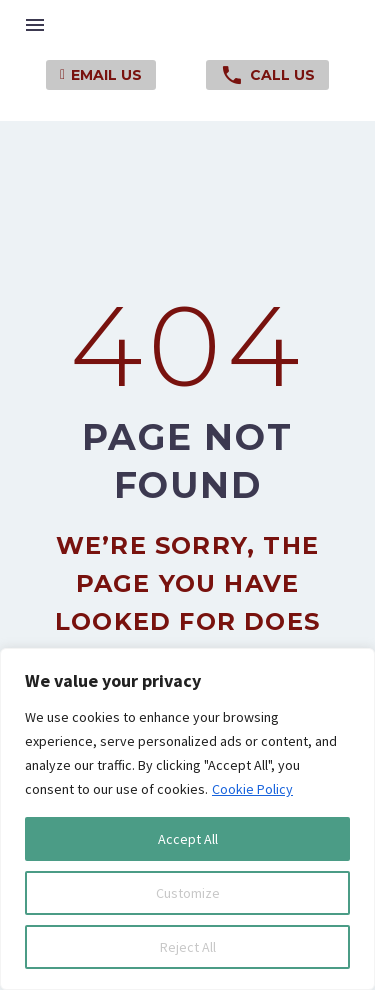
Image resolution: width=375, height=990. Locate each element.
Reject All (188, 947)
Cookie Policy (252, 789)
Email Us (101, 75)
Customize (188, 893)
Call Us (267, 75)
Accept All (188, 839)
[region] (187, 819)
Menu (35, 25)
